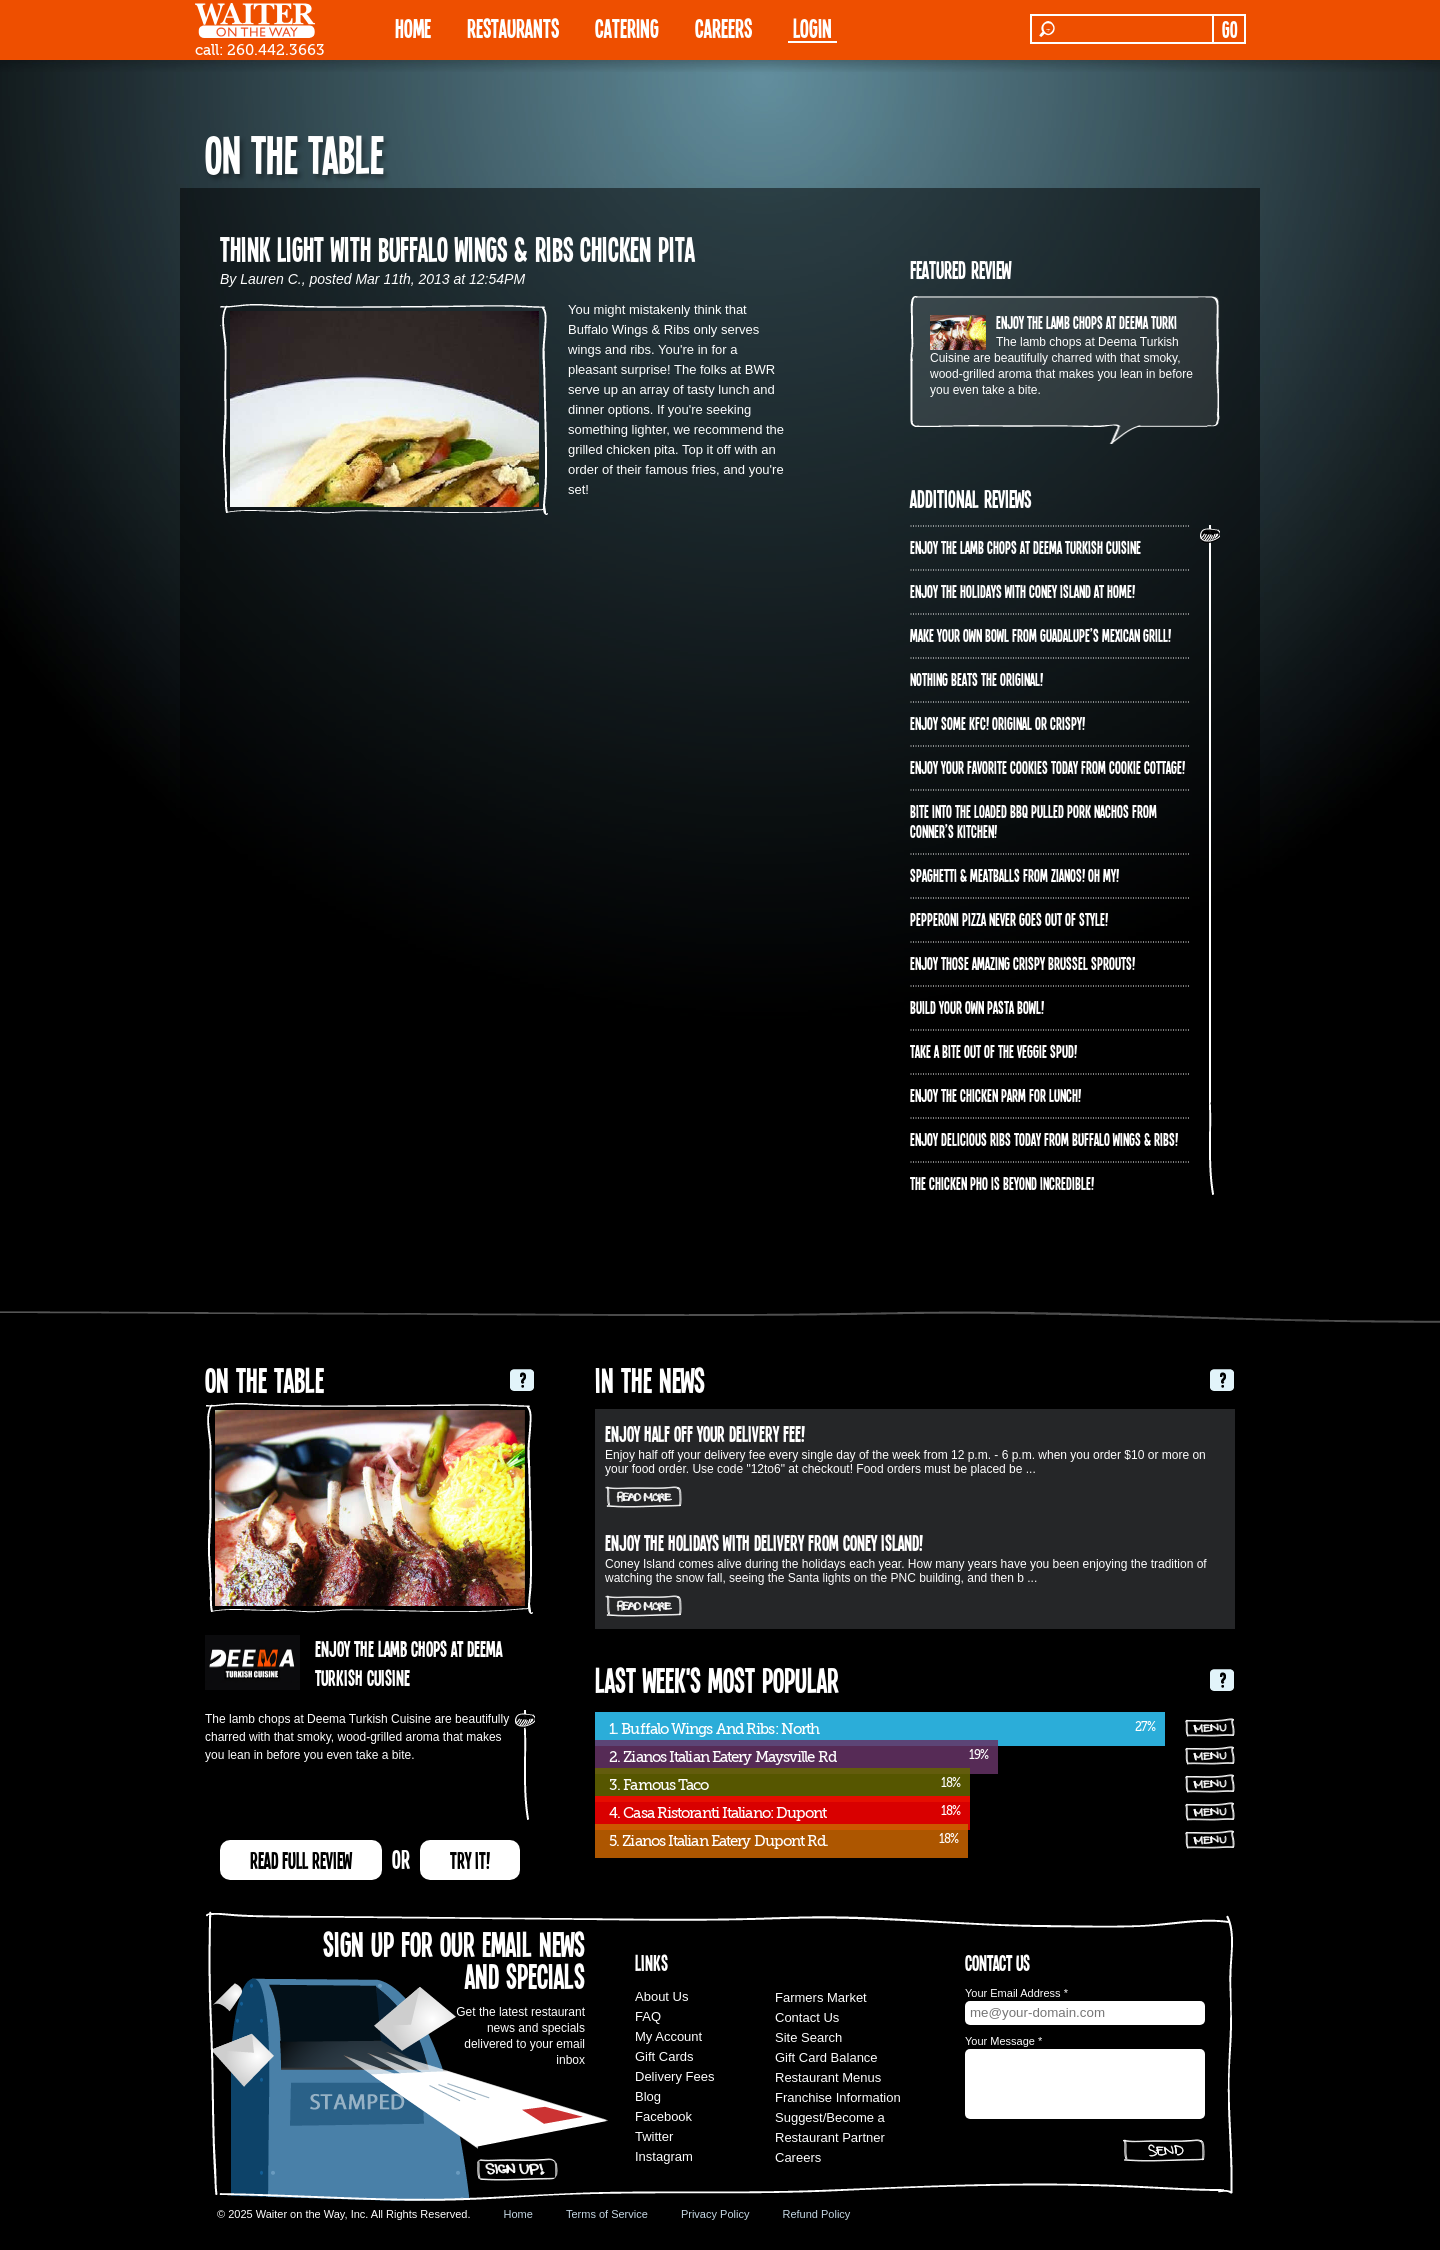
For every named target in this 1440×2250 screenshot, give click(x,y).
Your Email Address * (1016, 1993)
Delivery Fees (674, 2076)
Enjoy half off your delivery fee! (705, 1433)
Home (518, 2214)
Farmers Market (821, 1997)
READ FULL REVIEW (301, 1860)
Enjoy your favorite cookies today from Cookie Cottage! (1047, 767)
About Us (661, 1996)
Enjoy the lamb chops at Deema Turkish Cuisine (1111, 322)
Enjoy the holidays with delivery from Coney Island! (764, 1542)
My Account (668, 2036)
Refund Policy (816, 2214)
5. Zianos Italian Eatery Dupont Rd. (719, 1841)
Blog (648, 2096)
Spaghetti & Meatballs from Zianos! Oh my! (1014, 875)
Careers (723, 27)
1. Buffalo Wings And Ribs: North (714, 1729)
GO (1229, 29)
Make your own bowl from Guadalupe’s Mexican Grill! (1040, 635)
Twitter (654, 2136)
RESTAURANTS (513, 27)
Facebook (663, 2116)
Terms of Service (607, 2214)
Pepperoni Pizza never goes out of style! (1009, 919)
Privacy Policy (715, 2214)
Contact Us (807, 2017)
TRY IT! (470, 1860)
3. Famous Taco (658, 1785)
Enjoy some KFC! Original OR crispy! (997, 723)
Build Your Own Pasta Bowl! (977, 1007)
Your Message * (1003, 2041)
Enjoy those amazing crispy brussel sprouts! (1022, 963)
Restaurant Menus (828, 2077)
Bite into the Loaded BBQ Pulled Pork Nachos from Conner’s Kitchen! (1033, 821)
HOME (413, 27)
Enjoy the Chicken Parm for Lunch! (995, 1095)
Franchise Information (838, 2097)
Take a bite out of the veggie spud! (993, 1051)
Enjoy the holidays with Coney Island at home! (1022, 591)
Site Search (808, 2037)
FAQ (648, 2016)
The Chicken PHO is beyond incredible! (1002, 1183)
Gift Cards (664, 2056)
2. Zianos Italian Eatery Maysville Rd (722, 1757)
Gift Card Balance (826, 2057)
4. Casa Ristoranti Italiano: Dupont (718, 1813)
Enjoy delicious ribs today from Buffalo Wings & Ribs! (1044, 1139)
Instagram (664, 2156)
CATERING (627, 27)
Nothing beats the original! (976, 679)
